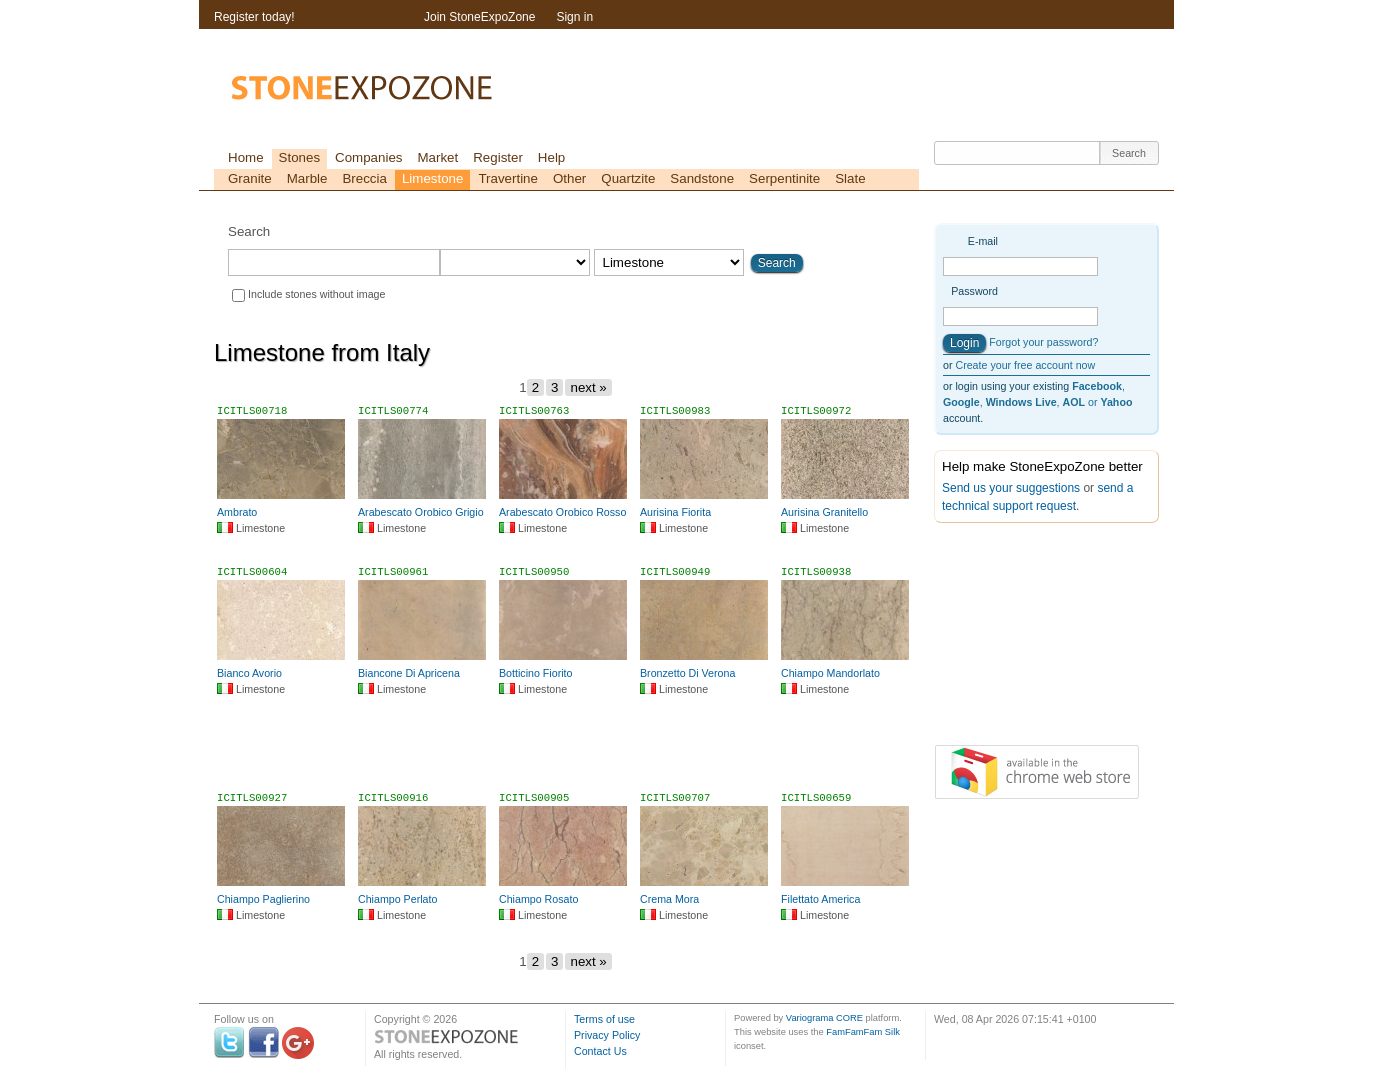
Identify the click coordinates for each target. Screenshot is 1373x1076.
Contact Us (600, 1051)
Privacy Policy (607, 1035)
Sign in (574, 17)
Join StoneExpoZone (479, 17)
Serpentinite (784, 178)
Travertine (508, 178)
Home (246, 157)
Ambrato (237, 512)
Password (974, 291)
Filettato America (820, 899)
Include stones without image (316, 294)
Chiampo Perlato (397, 899)
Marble (307, 178)
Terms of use (604, 1019)
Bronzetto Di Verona (687, 673)
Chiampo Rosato (538, 899)
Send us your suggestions (1011, 488)
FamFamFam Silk (863, 1032)
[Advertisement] (567, 752)
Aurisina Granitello (824, 512)
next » (588, 387)
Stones (300, 157)
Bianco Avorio (249, 673)
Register (498, 157)
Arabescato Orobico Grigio (421, 512)
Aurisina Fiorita (675, 512)
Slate (850, 178)
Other (569, 178)
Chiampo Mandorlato (830, 673)
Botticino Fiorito (535, 673)
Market (437, 157)
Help (551, 157)
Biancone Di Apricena (409, 673)
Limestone (433, 178)
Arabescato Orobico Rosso (562, 512)
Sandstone (702, 178)
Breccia (364, 178)
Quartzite (628, 178)
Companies (368, 157)
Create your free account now (1025, 365)
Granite (250, 178)
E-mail (983, 241)
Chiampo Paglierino (263, 899)
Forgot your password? (1043, 342)
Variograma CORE (824, 1018)
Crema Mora (669, 899)
